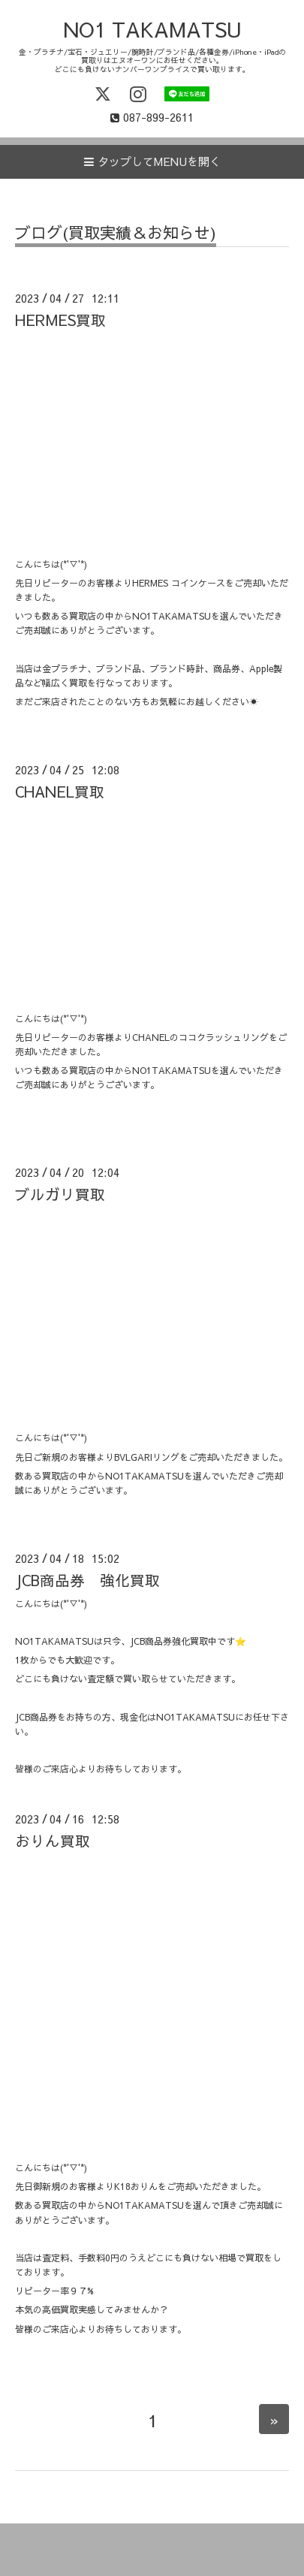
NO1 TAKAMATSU (152, 29)
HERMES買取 (60, 319)
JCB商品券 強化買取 (87, 1580)
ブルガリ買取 (60, 1194)
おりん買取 (52, 1840)
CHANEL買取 (59, 791)
